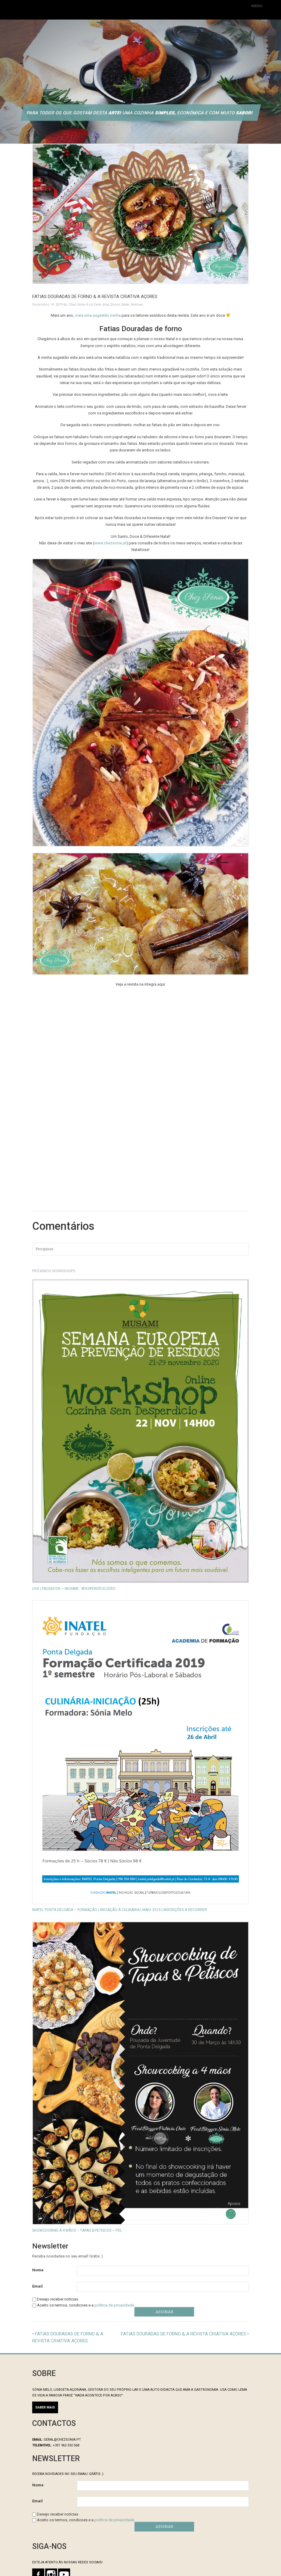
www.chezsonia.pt (110, 543)
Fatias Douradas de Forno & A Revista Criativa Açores (183, 2334)
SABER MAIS (45, 2407)
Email (37, 2286)
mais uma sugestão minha (98, 315)
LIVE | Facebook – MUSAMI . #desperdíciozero (74, 1589)
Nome (38, 2270)
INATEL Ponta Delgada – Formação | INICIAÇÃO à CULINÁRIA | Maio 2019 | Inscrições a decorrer (119, 1910)
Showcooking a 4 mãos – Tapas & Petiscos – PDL (77, 2230)
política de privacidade (114, 2305)
